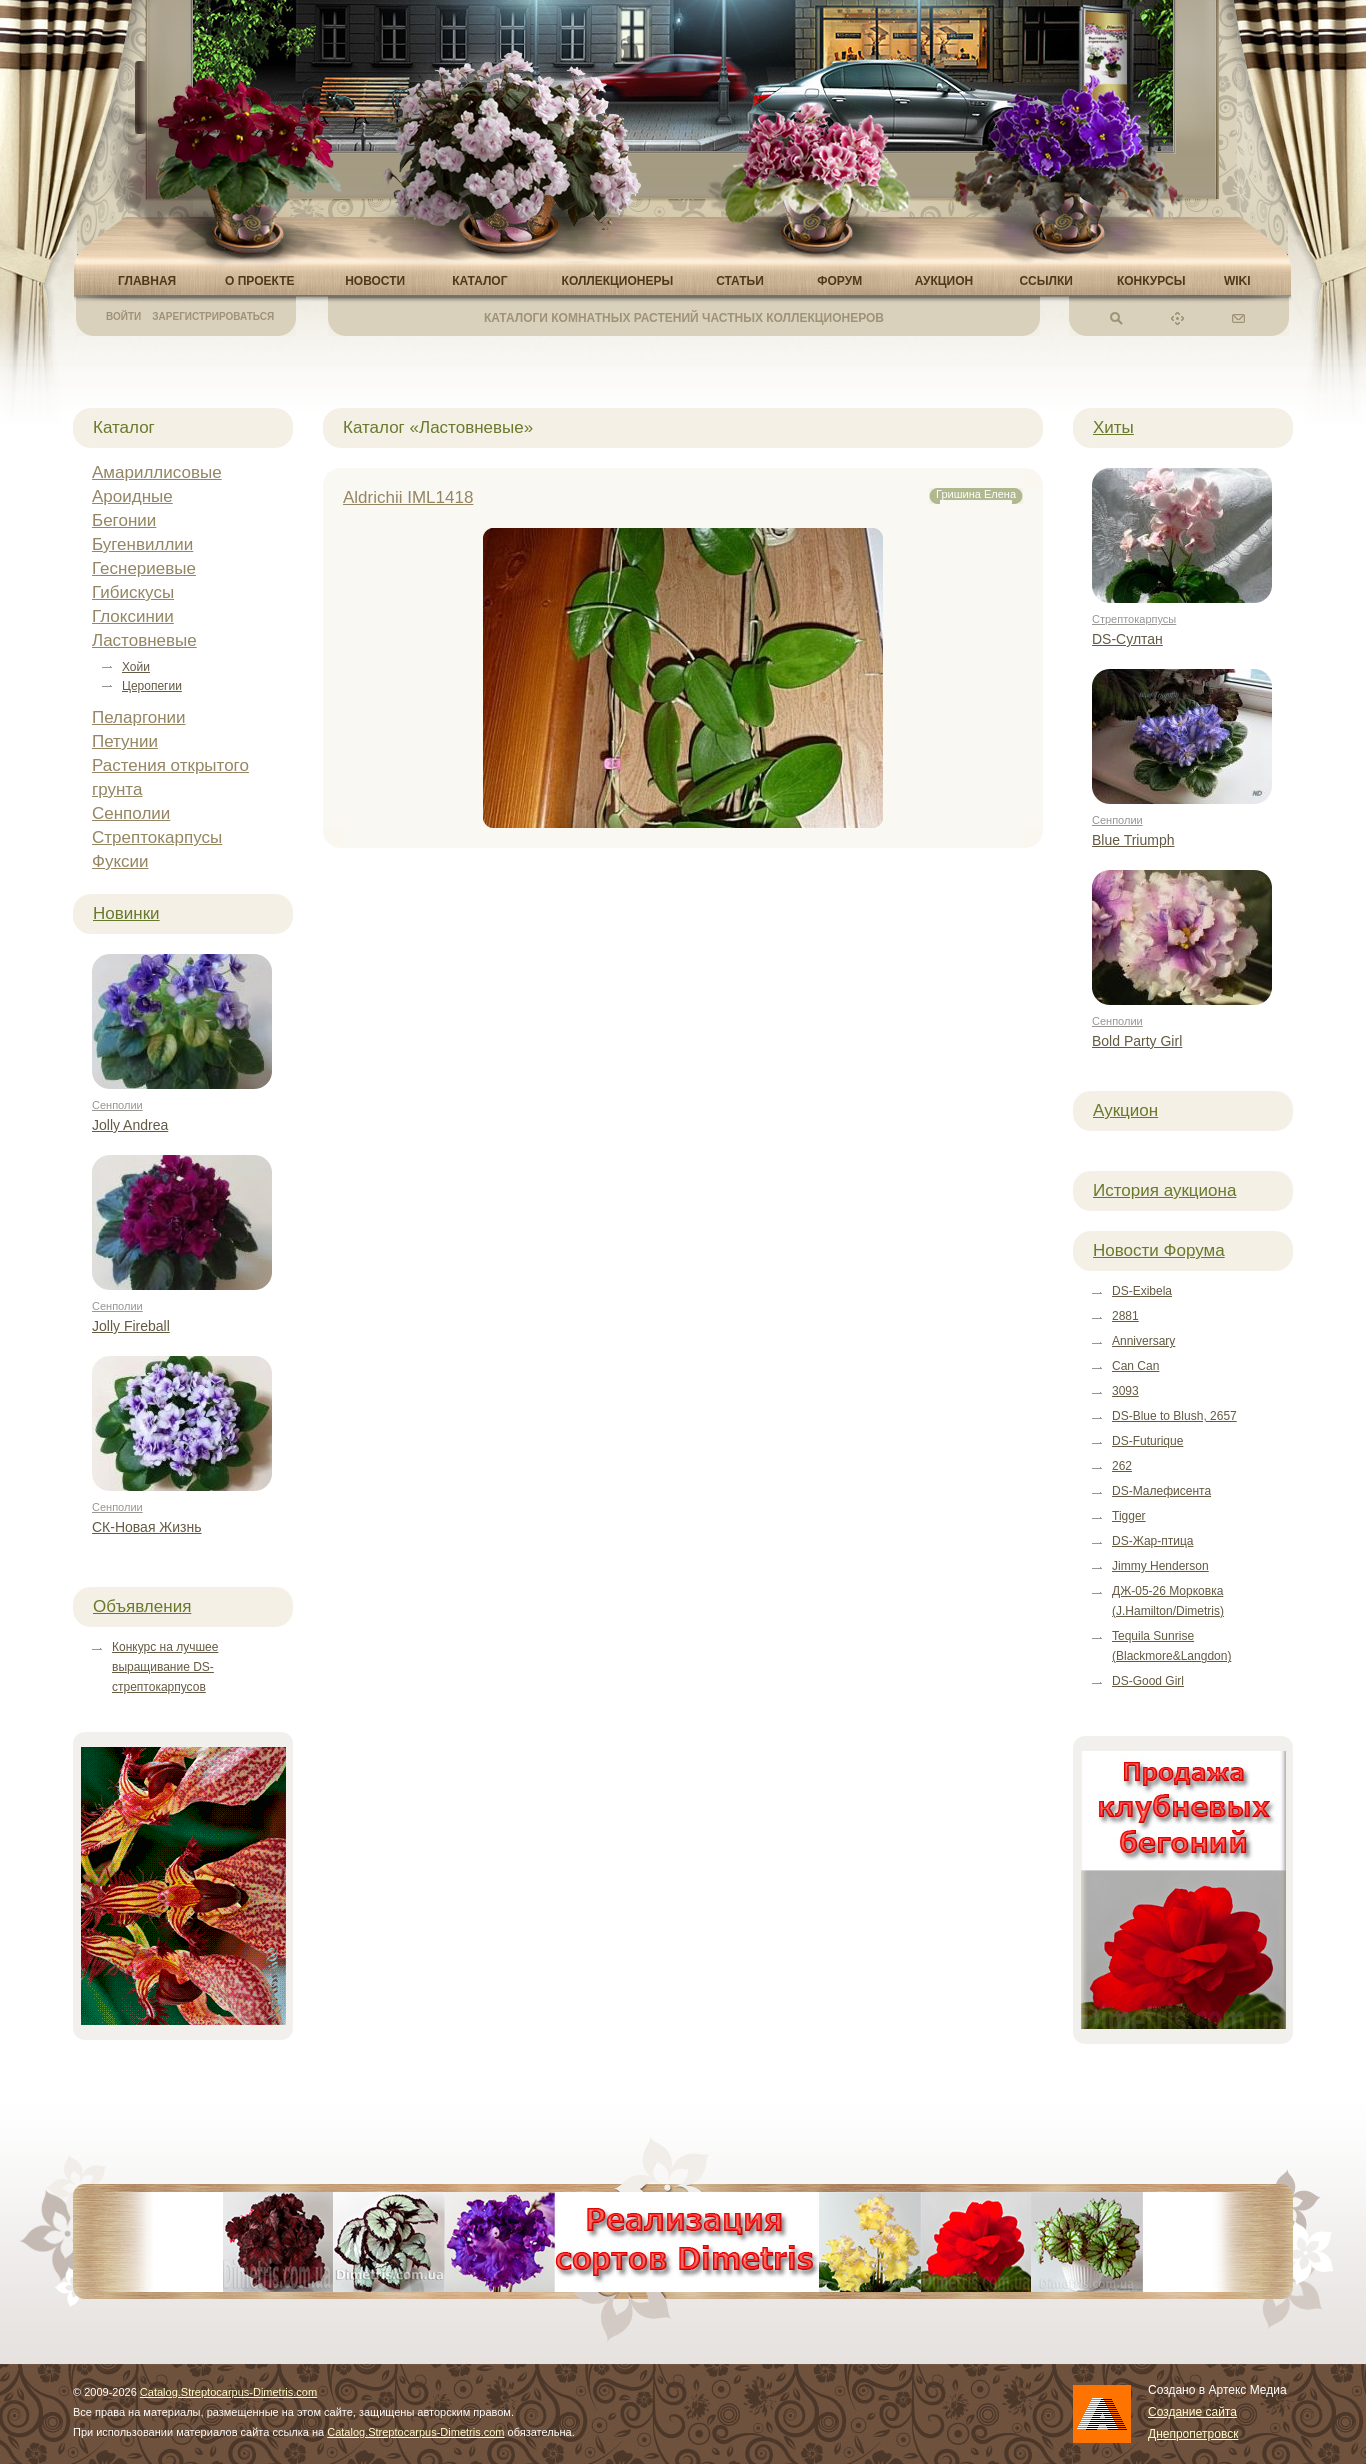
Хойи (136, 667)
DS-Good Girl (1148, 1681)
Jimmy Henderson (1160, 1566)
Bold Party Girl (1137, 1041)
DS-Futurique (1147, 1441)
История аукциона (1164, 1190)
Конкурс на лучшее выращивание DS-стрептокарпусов (165, 1667)
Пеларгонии (139, 717)
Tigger (1129, 1516)
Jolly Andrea (130, 1125)
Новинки (126, 913)
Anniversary (1143, 1341)
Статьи (740, 281)
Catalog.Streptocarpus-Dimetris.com (228, 2392)
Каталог (479, 281)
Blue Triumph (1133, 840)
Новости (375, 281)
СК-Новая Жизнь (147, 1527)
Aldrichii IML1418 (408, 497)
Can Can (1135, 1366)
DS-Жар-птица (1152, 1541)
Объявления (142, 1606)
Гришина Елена (976, 494)
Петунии (125, 741)
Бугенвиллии (142, 544)
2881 (1125, 1316)
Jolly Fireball (131, 1326)
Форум (839, 281)
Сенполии (131, 813)
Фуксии (120, 861)
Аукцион (944, 281)
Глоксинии (133, 616)
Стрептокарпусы (157, 837)
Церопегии (152, 686)
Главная (147, 281)
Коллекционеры (618, 281)
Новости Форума (1159, 1250)
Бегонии (124, 520)
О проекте (259, 281)
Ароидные (132, 496)
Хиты (1113, 427)
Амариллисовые (157, 472)
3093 (1125, 1391)
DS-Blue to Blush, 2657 (1174, 1416)
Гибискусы (133, 592)
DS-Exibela (1142, 1291)
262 (1122, 1466)
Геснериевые (144, 568)
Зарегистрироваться (213, 316)
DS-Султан (1127, 639)
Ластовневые (144, 640)
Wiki (1237, 281)
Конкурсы (1151, 281)
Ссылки (1045, 281)
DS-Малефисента (1161, 1491)
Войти (123, 316)
